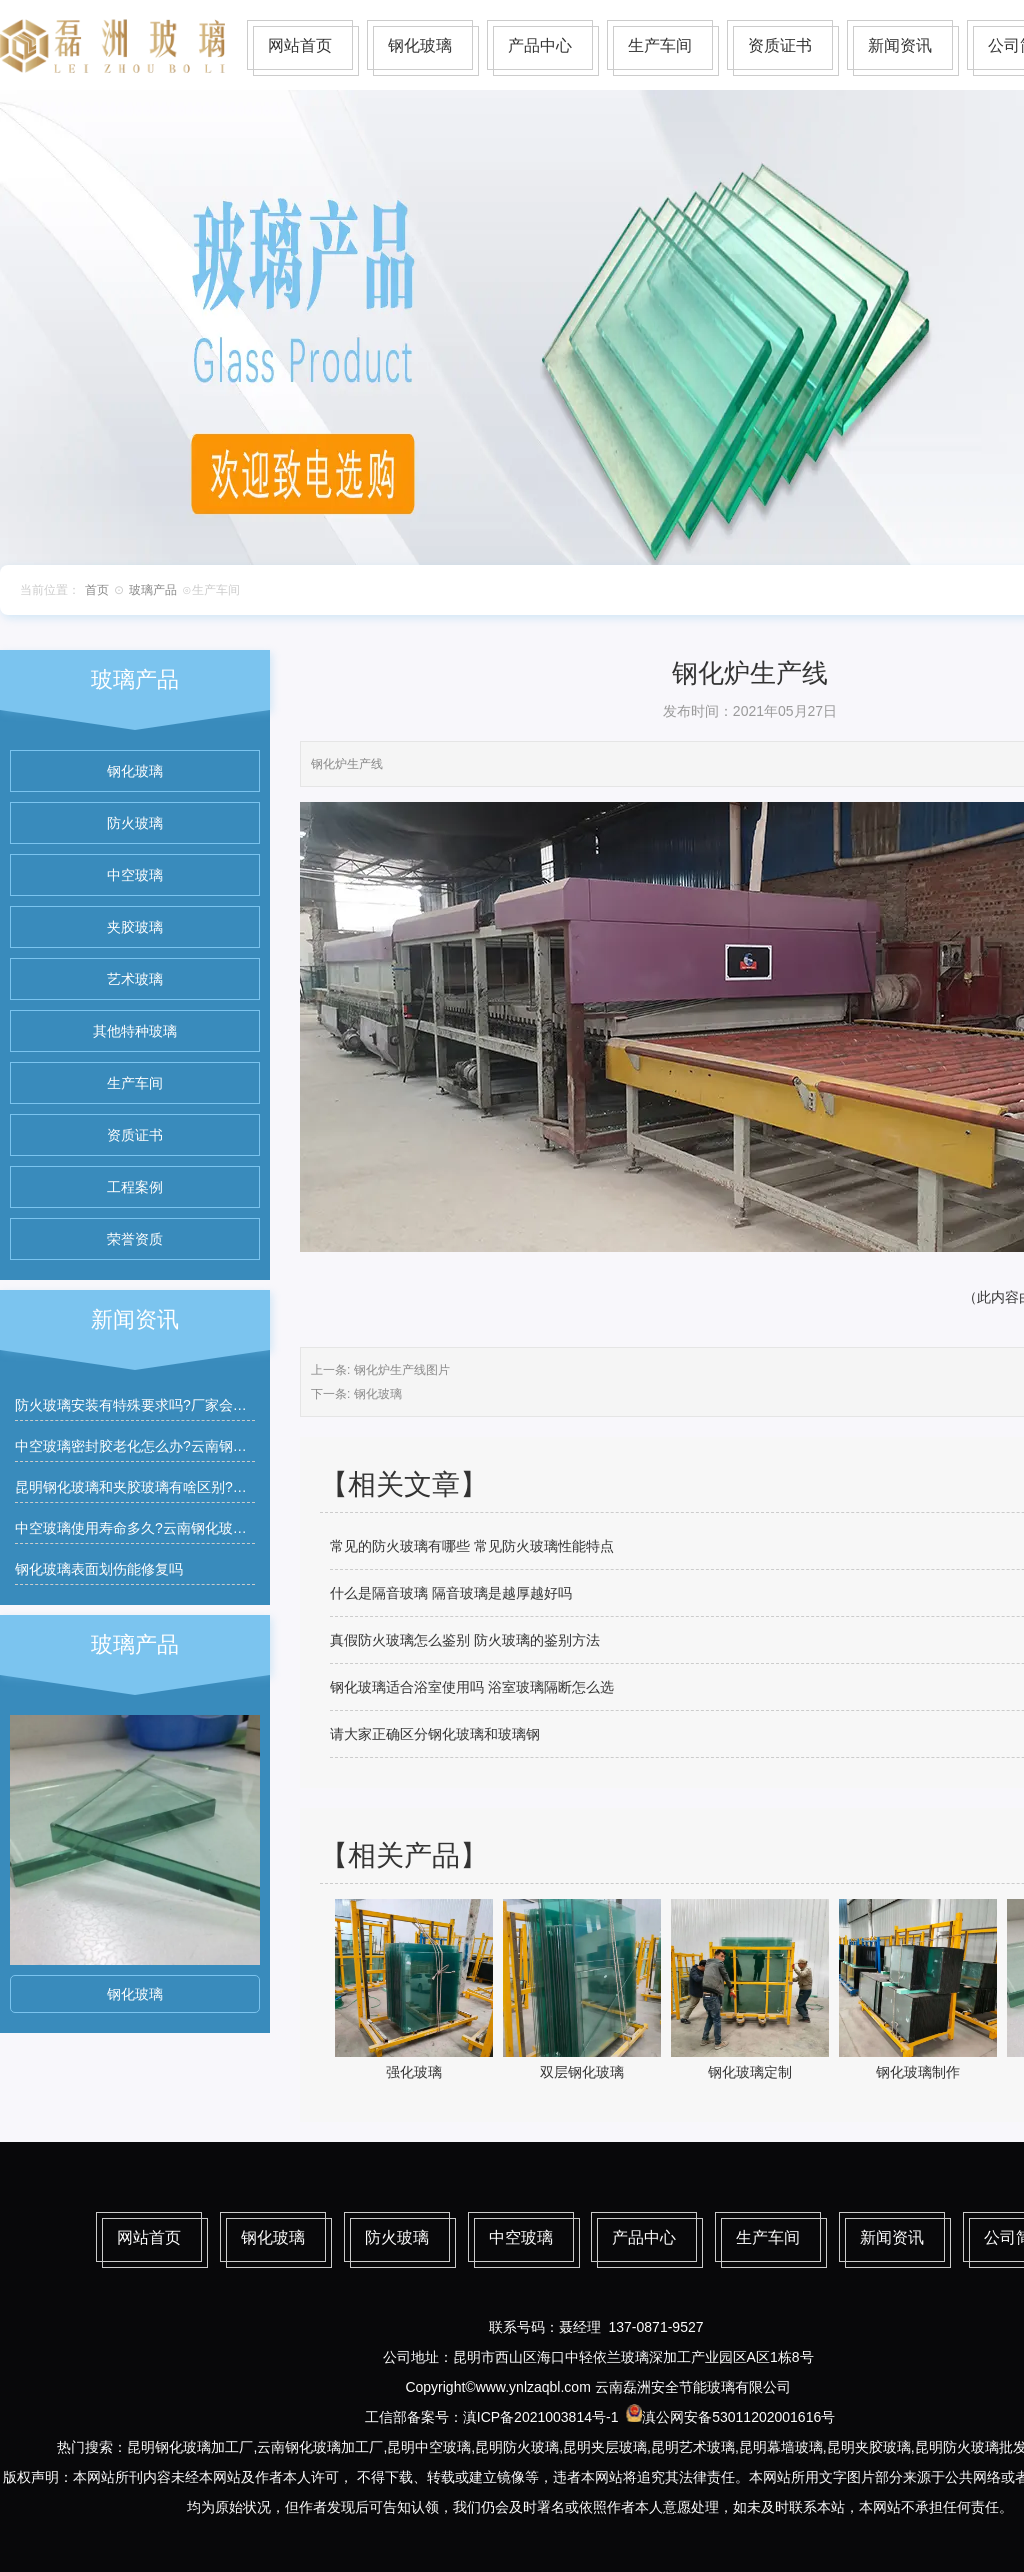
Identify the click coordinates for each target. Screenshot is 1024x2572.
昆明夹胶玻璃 (869, 2447)
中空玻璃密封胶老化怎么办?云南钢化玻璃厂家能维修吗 (187, 1446)
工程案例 (135, 1187)
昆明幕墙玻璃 (781, 2447)
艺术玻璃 (135, 979)
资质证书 (780, 45)
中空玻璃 (135, 875)
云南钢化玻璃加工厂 (320, 2447)
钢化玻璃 (420, 45)
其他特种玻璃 (135, 1031)
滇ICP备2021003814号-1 (541, 2417)
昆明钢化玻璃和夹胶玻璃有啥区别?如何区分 (152, 1487)
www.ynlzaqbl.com (533, 2387)
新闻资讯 (900, 45)
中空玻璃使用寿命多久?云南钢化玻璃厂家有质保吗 (173, 1528)
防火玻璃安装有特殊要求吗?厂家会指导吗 (145, 1405)
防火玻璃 (135, 823)
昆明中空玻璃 (429, 2447)
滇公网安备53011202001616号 (738, 2417)
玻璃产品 (153, 590)
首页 (97, 590)
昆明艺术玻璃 (693, 2447)
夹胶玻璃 (135, 927)
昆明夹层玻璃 (605, 2447)
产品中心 (540, 45)
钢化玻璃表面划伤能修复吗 (99, 1569)
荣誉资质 (135, 1239)
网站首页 (300, 45)
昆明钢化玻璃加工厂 (190, 2447)
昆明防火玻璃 (517, 2447)
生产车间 (660, 45)
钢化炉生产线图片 (402, 1370)
